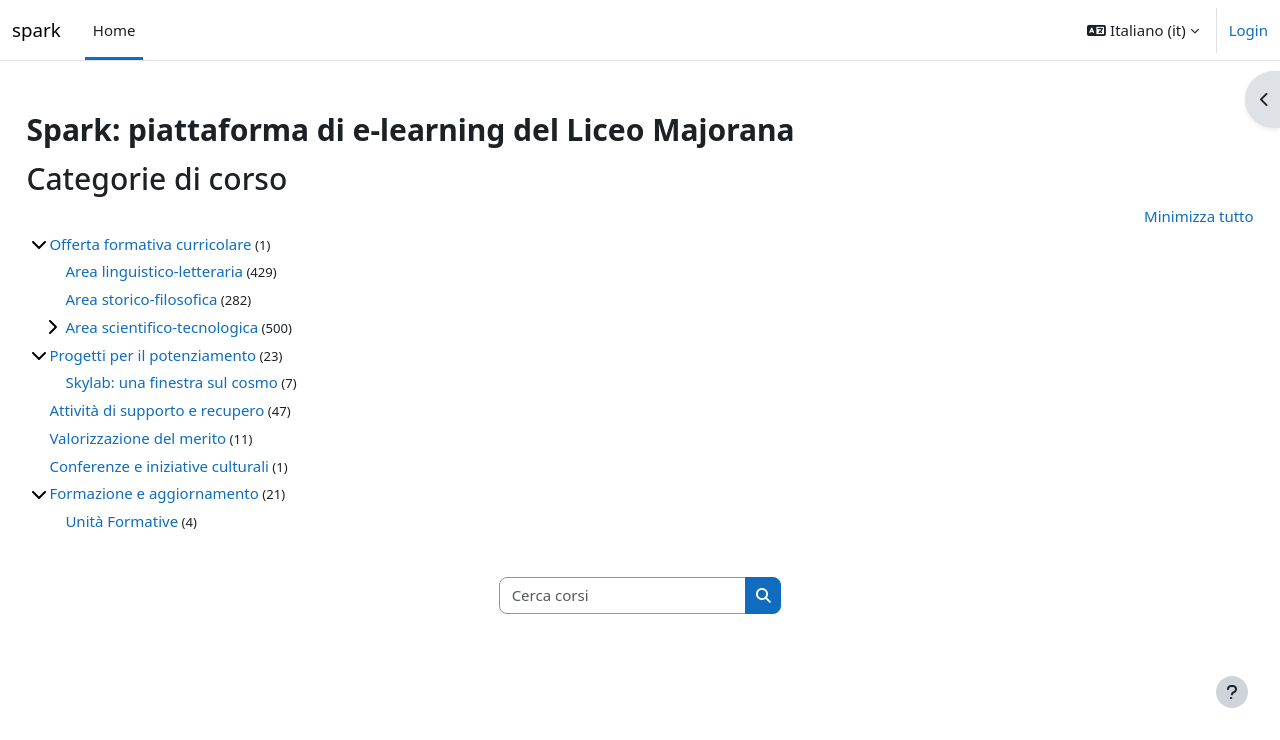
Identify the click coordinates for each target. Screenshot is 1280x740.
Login (1248, 30)
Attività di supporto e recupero (201, 410)
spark (36, 29)
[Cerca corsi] (623, 595)
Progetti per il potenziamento (197, 355)
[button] (1142, 30)
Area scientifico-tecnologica (206, 327)
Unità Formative (166, 521)
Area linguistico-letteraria (199, 271)
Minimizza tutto (1154, 216)
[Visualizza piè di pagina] (1232, 692)
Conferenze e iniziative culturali (204, 466)
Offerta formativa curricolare (195, 244)
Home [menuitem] (114, 30)
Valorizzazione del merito (182, 438)
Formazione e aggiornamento (198, 493)
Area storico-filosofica (186, 299)
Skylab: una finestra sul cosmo (216, 382)
